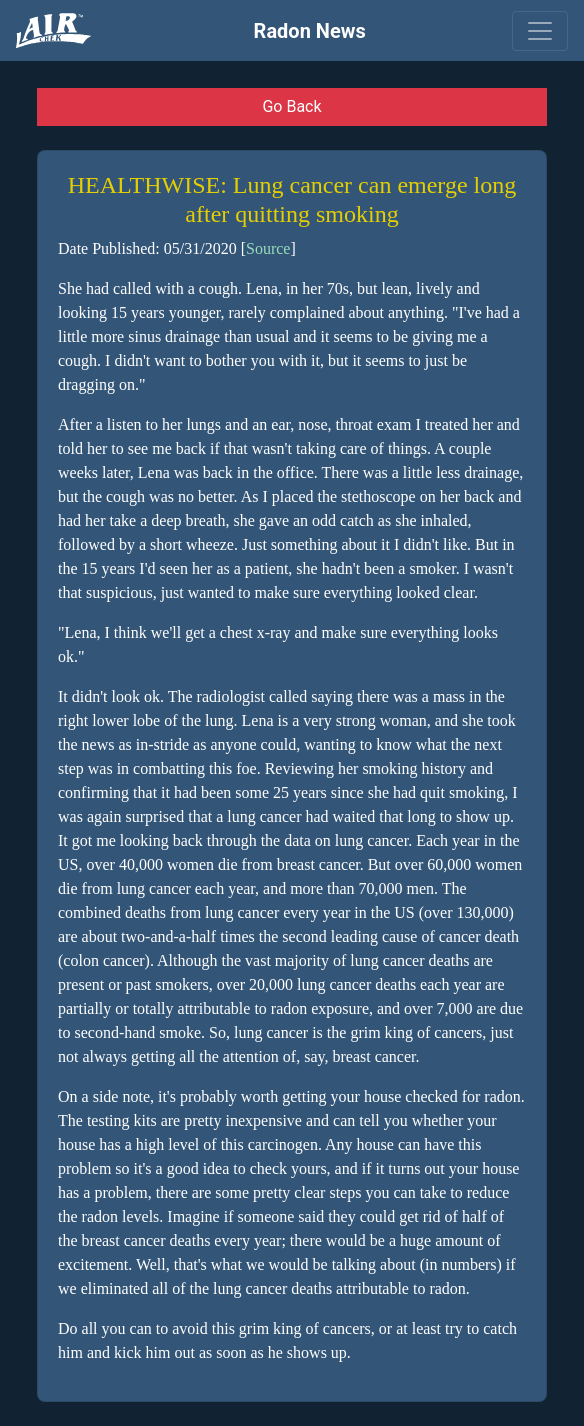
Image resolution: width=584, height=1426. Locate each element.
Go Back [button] (291, 106)
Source (268, 248)
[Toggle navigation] (540, 31)
